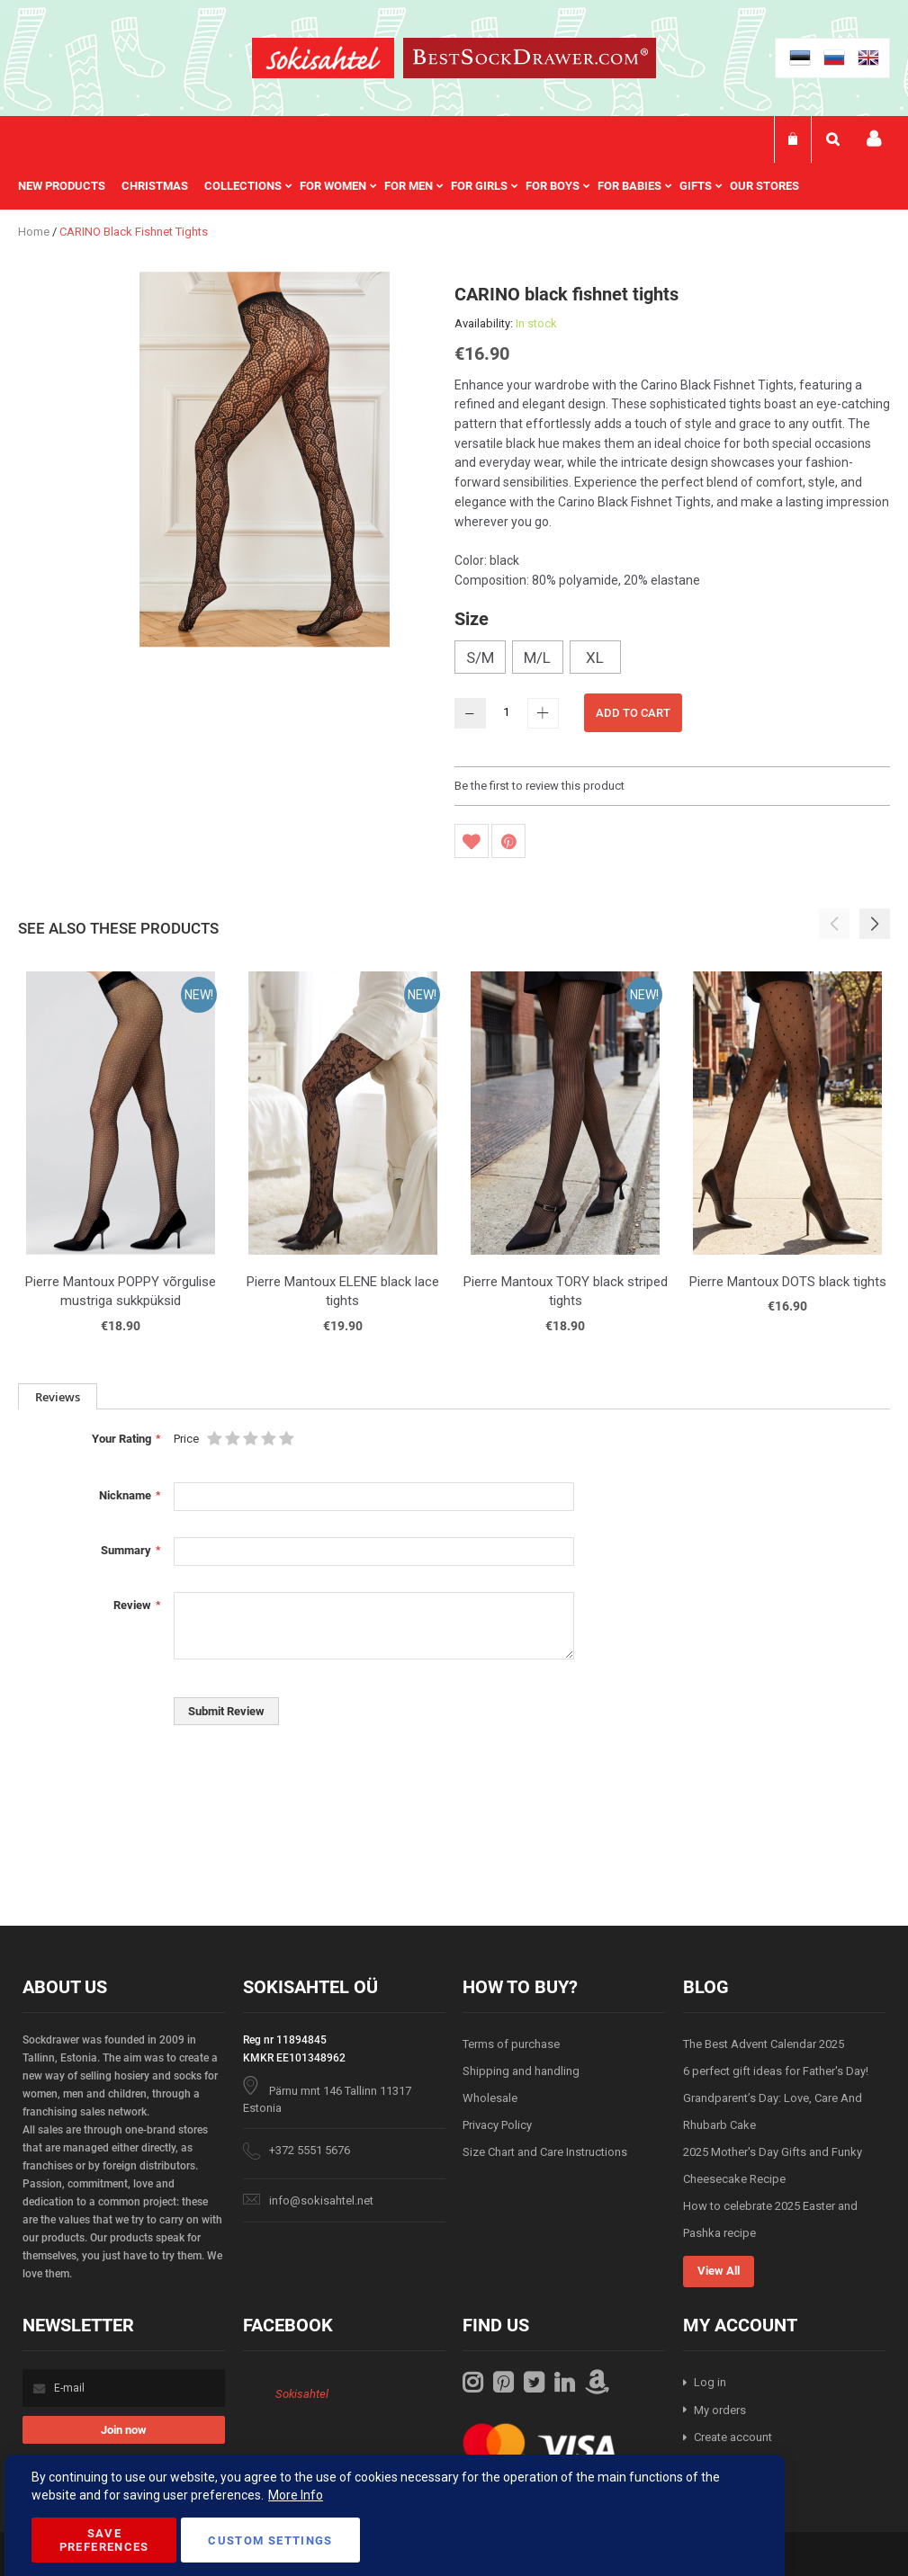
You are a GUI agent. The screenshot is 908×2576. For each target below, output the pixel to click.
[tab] (57, 1396)
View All (718, 2270)
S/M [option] (480, 657)
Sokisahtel (301, 2394)
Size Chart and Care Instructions (545, 2152)
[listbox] (672, 659)
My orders (720, 2410)
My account (874, 139)
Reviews (57, 1397)
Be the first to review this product (539, 785)
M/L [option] (537, 657)
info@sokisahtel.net (321, 2200)
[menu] (417, 186)
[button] (874, 923)
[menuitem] (69, 186)
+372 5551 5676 (309, 2150)
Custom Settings (270, 2540)
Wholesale (490, 2098)
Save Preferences (104, 2540)
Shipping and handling (521, 2071)
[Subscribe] (123, 2430)
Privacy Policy (497, 2125)
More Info (295, 2495)
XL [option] (595, 657)
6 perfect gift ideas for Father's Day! (775, 2071)
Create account (733, 2437)
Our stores (764, 185)
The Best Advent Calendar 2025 (763, 2044)
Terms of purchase (511, 2044)
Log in (710, 2382)
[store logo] (323, 61)
